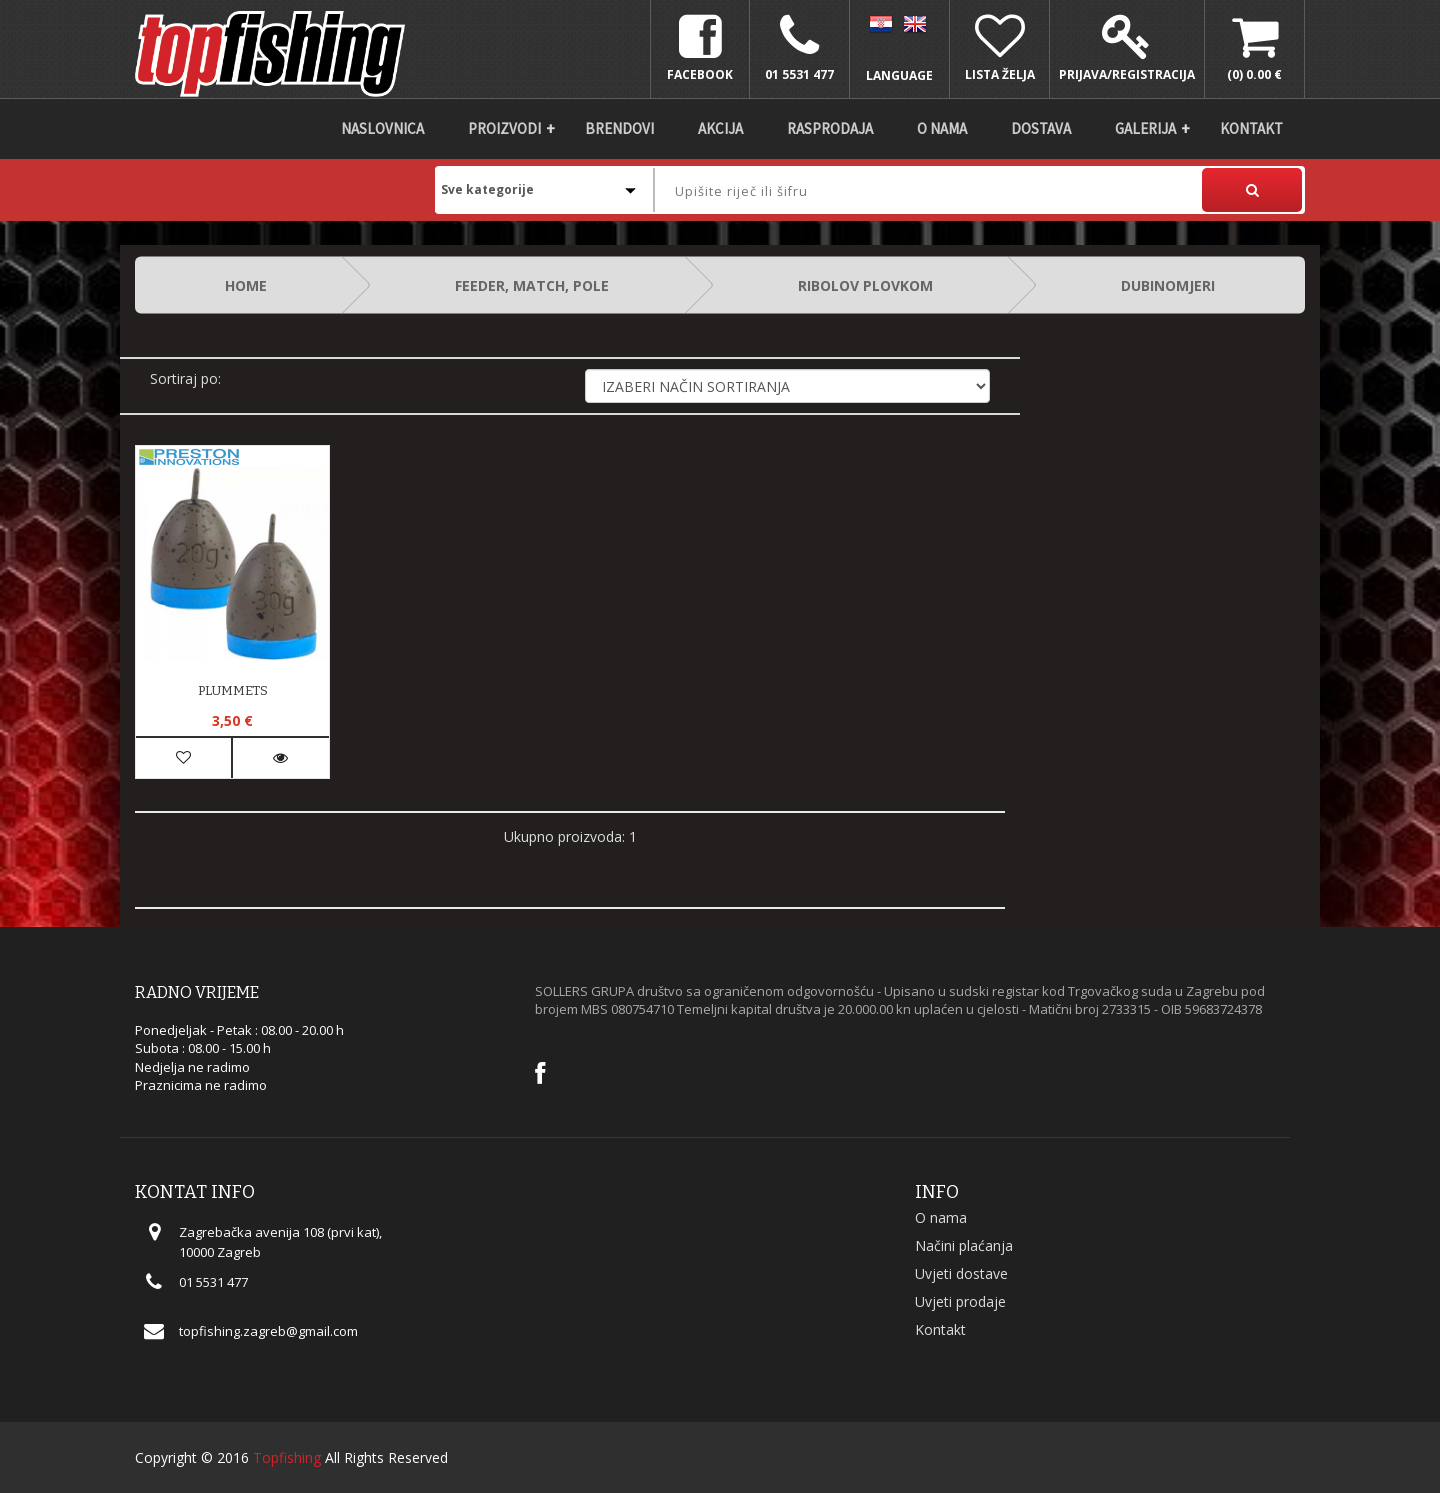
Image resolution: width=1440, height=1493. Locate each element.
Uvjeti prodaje (960, 1301)
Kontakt (1251, 128)
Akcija (720, 128)
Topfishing (287, 1457)
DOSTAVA (1041, 128)
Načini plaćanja (964, 1245)
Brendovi (619, 128)
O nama (942, 128)
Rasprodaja (830, 128)
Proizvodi (504, 128)
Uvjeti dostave (961, 1273)
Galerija (1145, 128)
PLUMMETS (233, 690)
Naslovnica (382, 128)
